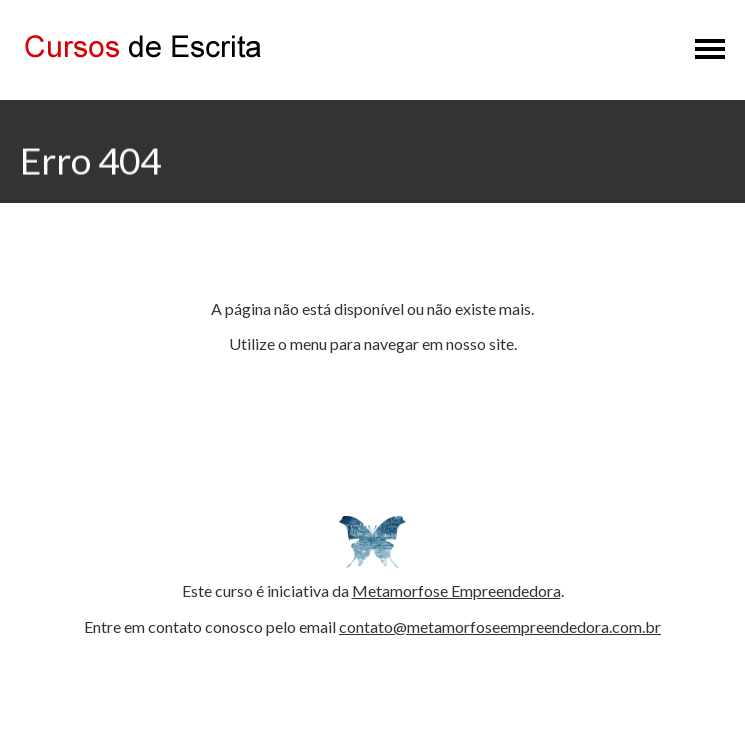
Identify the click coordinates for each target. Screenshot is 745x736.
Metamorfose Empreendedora (456, 590)
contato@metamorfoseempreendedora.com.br (500, 626)
